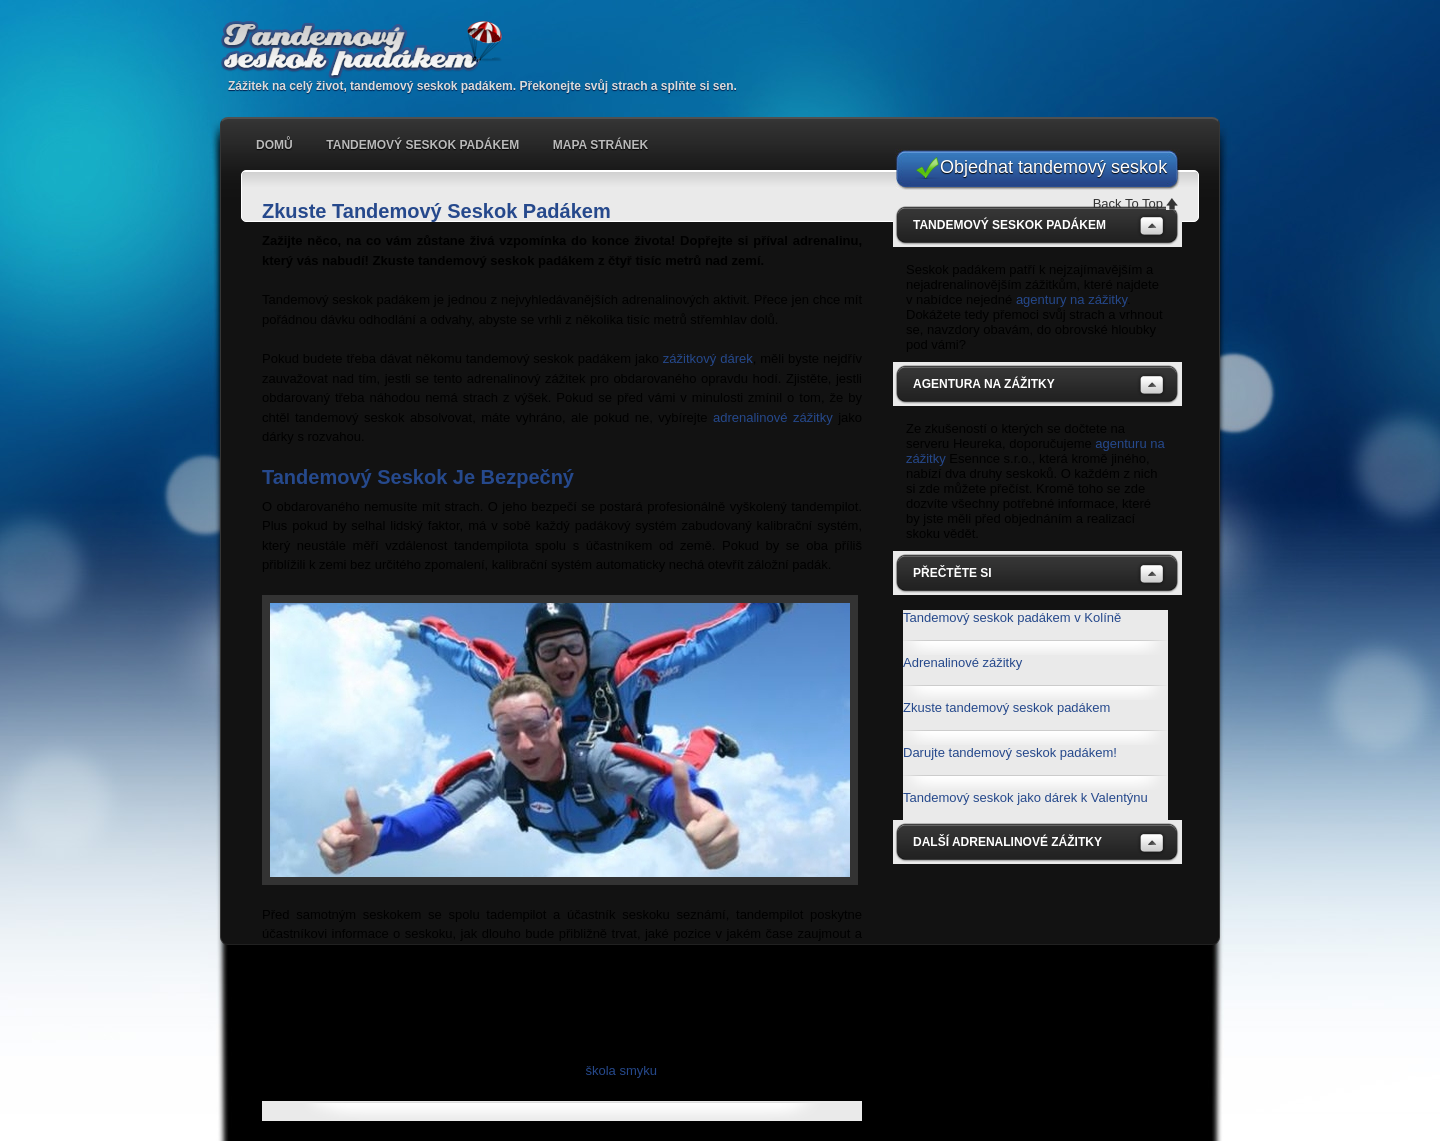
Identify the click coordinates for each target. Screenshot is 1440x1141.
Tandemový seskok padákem (370, 50)
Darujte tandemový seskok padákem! (1010, 752)
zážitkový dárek (708, 358)
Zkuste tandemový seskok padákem (1006, 707)
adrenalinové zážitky (773, 417)
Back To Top (1128, 203)
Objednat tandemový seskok (1053, 167)
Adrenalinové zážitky (962, 662)
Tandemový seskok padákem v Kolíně (1012, 617)
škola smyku (621, 1070)
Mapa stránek (600, 145)
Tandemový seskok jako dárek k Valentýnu (1025, 797)
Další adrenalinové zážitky (1007, 842)
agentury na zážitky (1071, 299)
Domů (274, 145)
